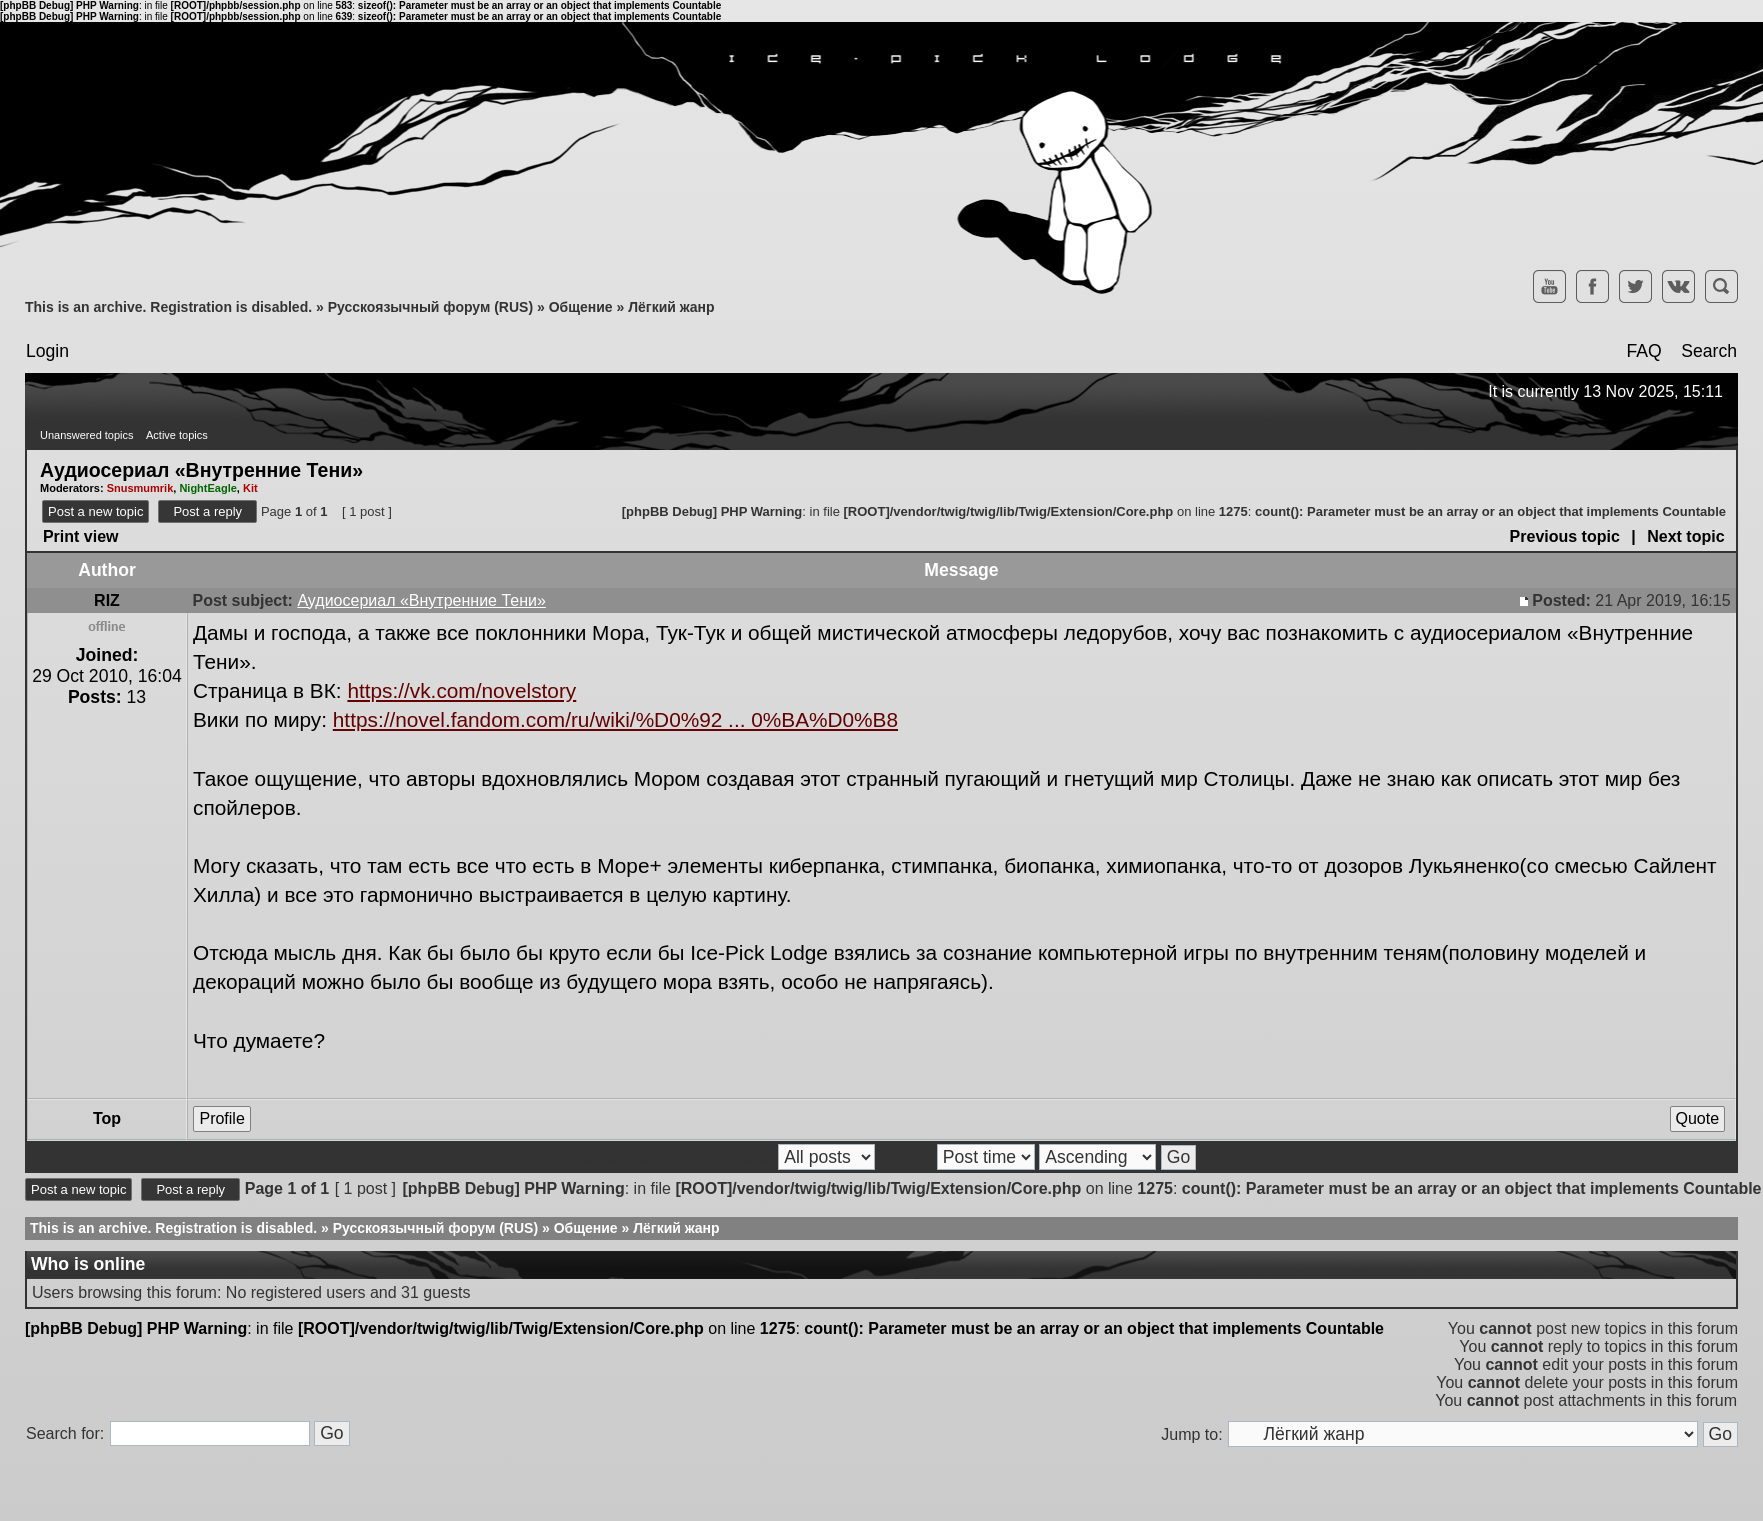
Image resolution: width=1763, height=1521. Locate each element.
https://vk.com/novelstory (461, 690)
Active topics (177, 435)
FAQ (1643, 351)
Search (1709, 351)
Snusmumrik (140, 488)
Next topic (1685, 536)
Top (107, 1118)
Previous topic (1565, 536)
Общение (581, 307)
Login (47, 351)
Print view (81, 536)
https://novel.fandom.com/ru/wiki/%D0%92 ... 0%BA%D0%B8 (615, 719)
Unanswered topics (87, 435)
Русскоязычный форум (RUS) (430, 307)
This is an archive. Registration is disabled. (168, 307)
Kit (250, 488)
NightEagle (207, 488)
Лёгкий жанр (671, 307)
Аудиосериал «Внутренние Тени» (201, 469)
